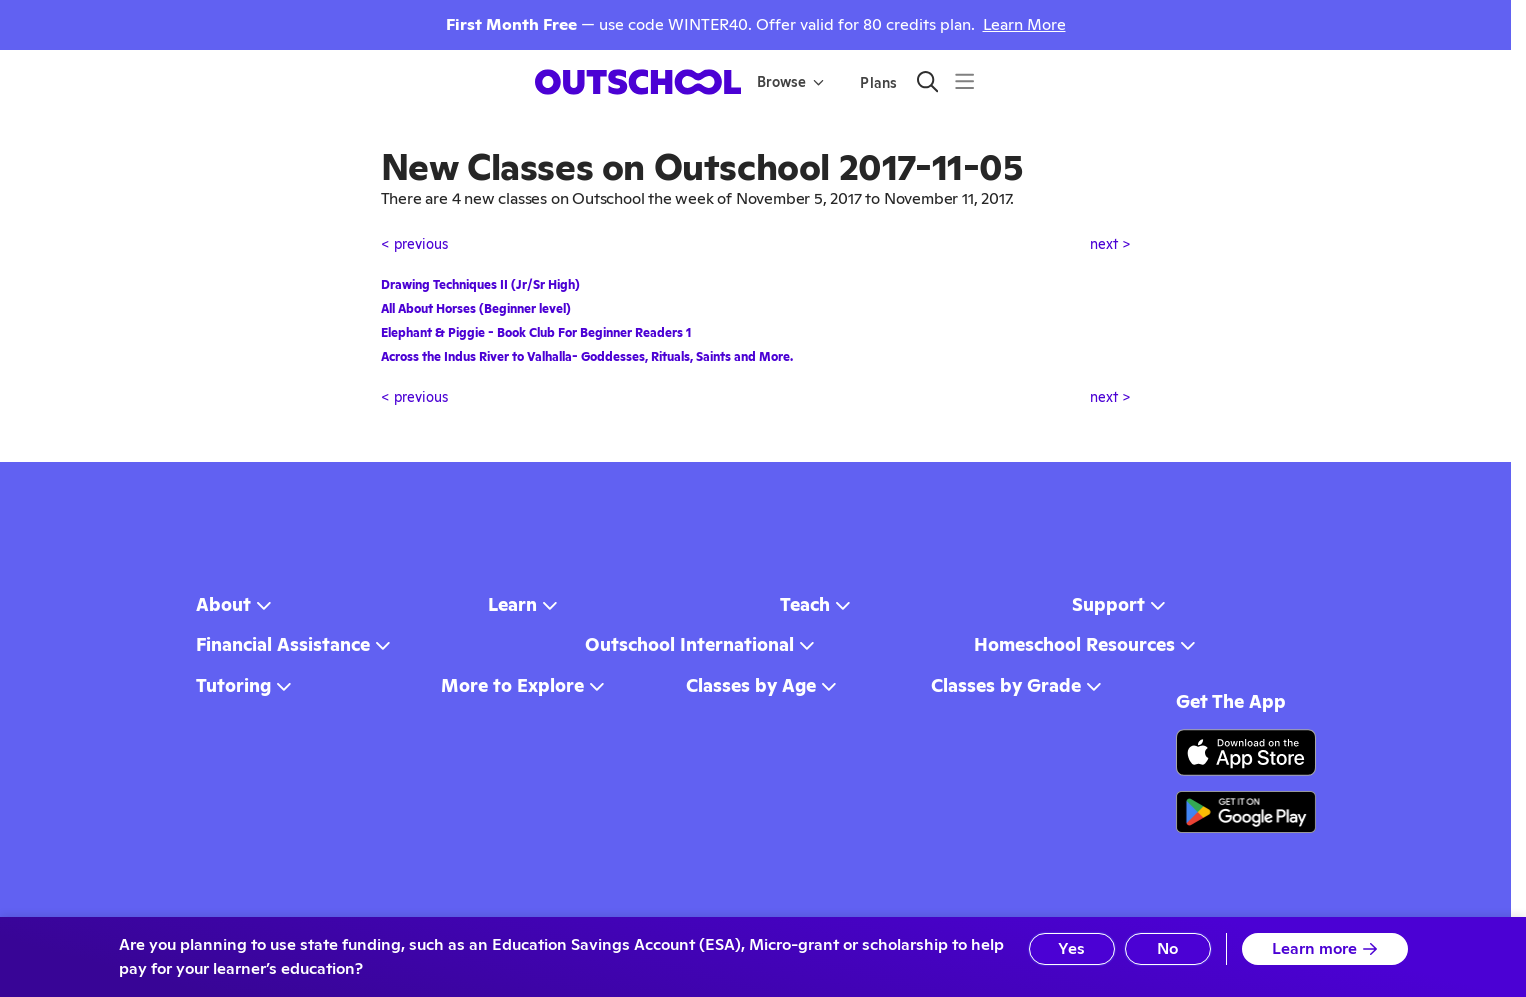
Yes (1071, 948)
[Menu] (964, 81)
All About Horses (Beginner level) (476, 309)
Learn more (1325, 948)
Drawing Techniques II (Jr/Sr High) (480, 285)
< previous (414, 244)
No (1167, 948)
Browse (790, 82)
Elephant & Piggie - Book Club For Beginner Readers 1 (536, 333)
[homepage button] (638, 82)
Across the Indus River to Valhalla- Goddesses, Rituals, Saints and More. (587, 357)
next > (1110, 244)
